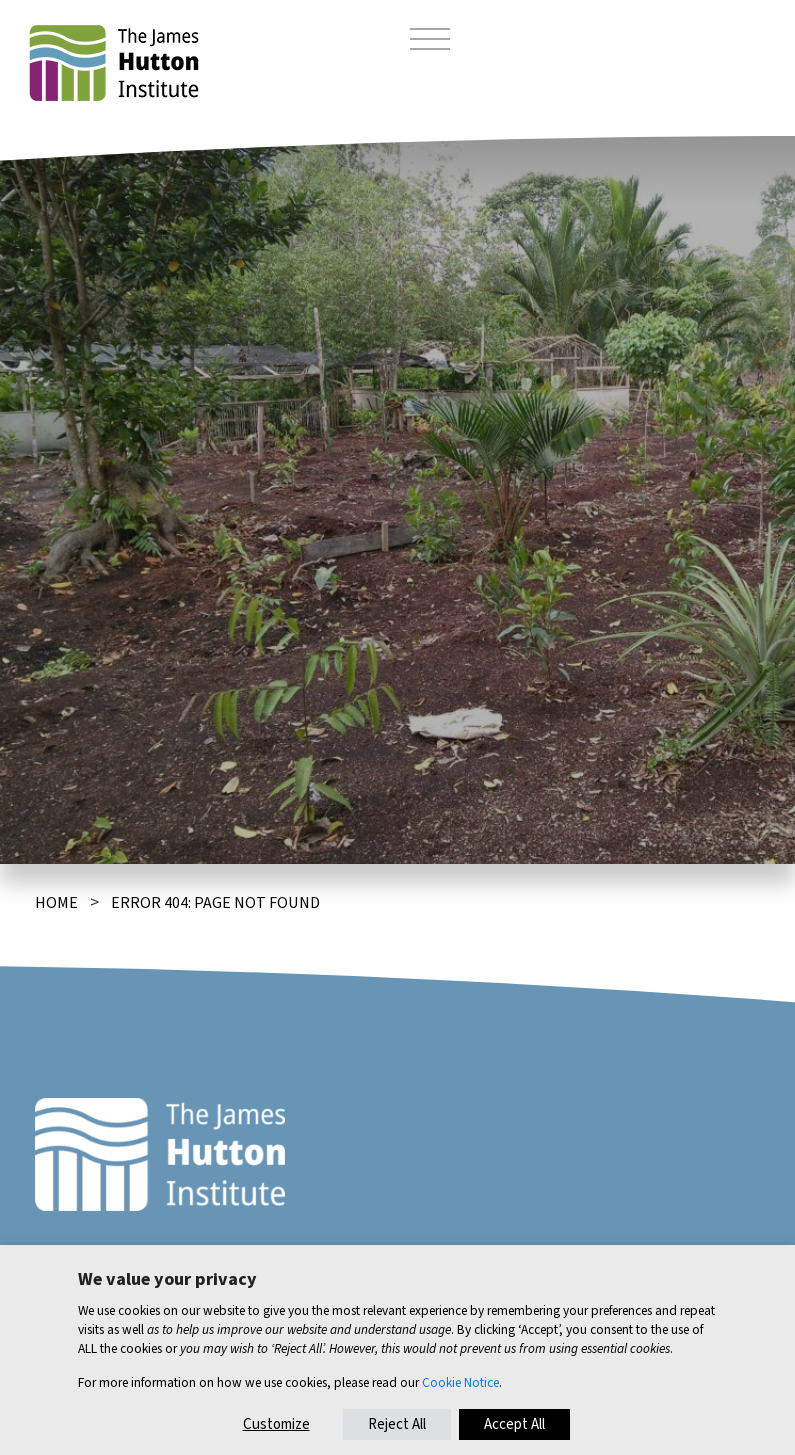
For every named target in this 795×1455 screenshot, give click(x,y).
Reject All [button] (397, 1424)
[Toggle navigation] (430, 42)
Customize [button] (276, 1424)
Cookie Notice (460, 1382)
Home (56, 903)
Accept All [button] (514, 1424)
